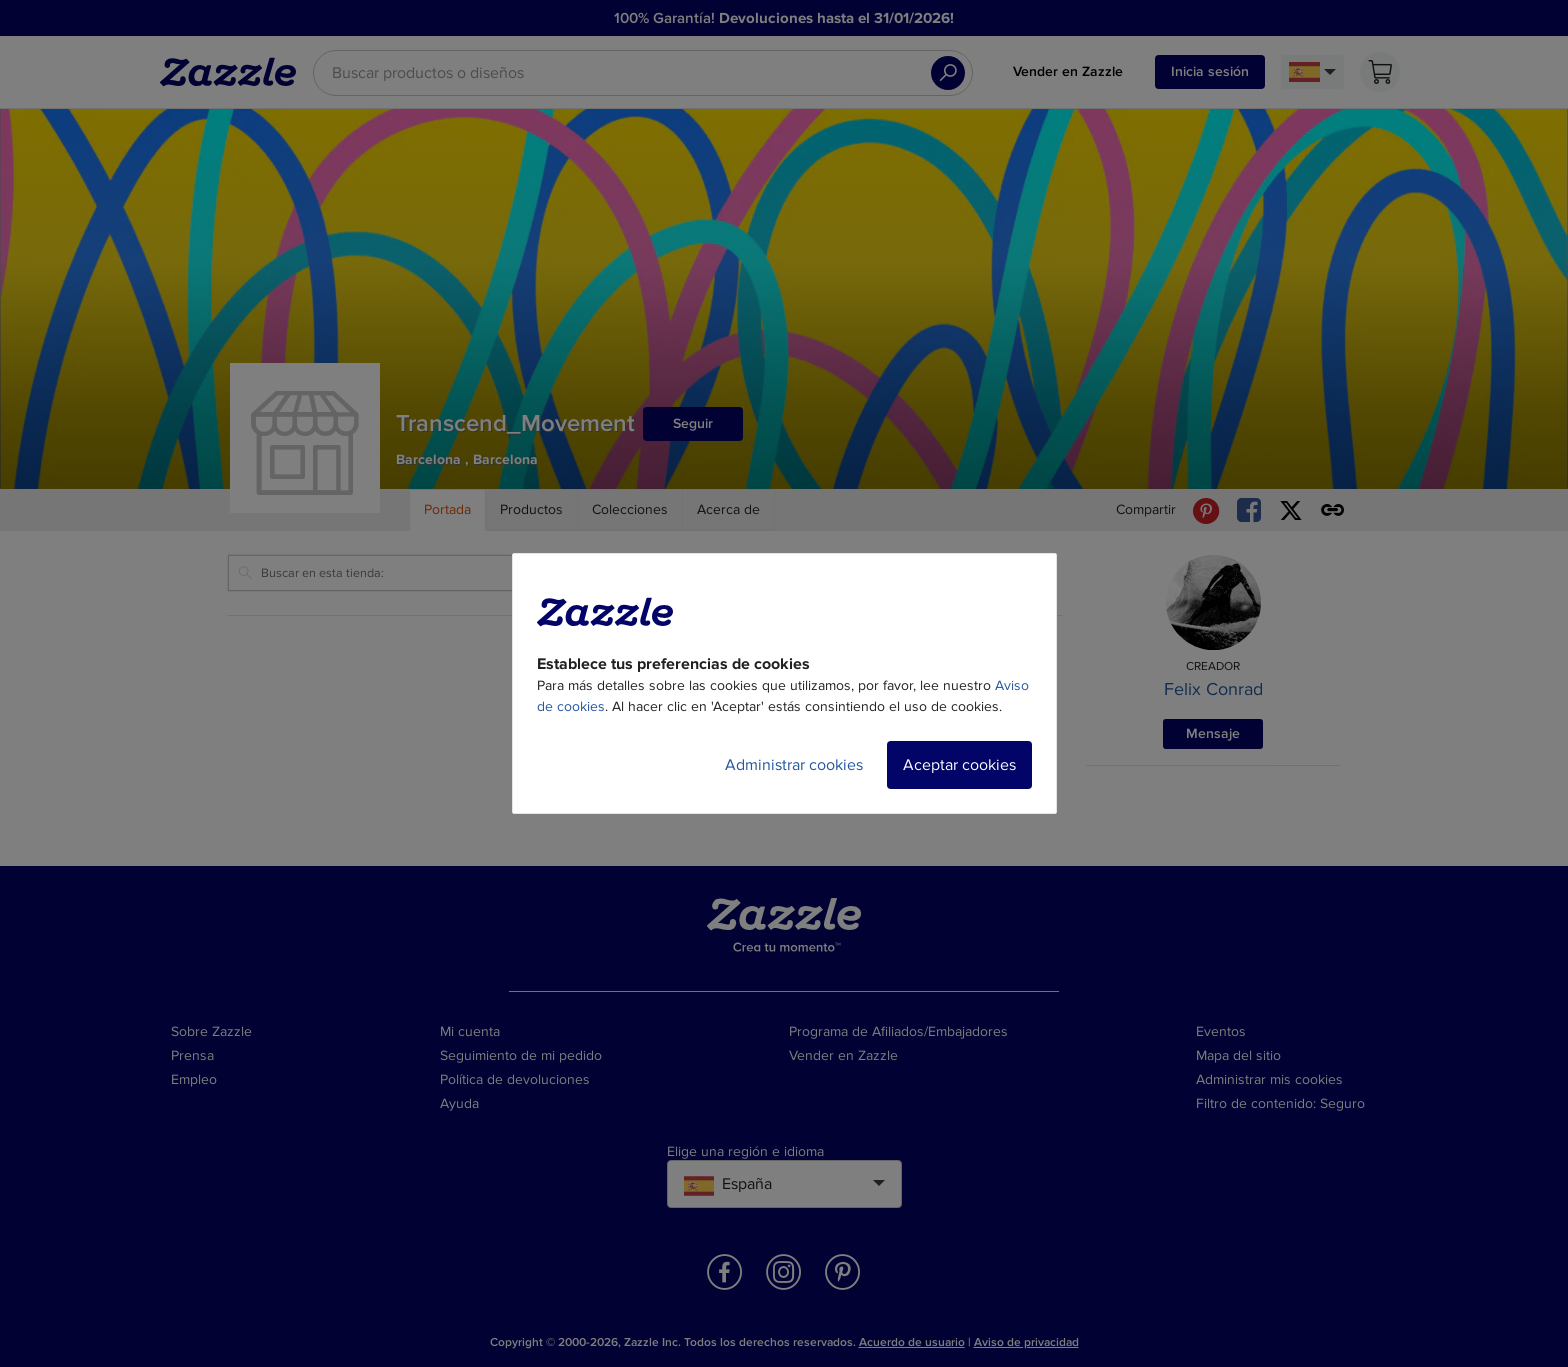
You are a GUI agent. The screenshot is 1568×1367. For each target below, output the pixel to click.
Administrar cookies (794, 765)
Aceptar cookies (959, 765)
